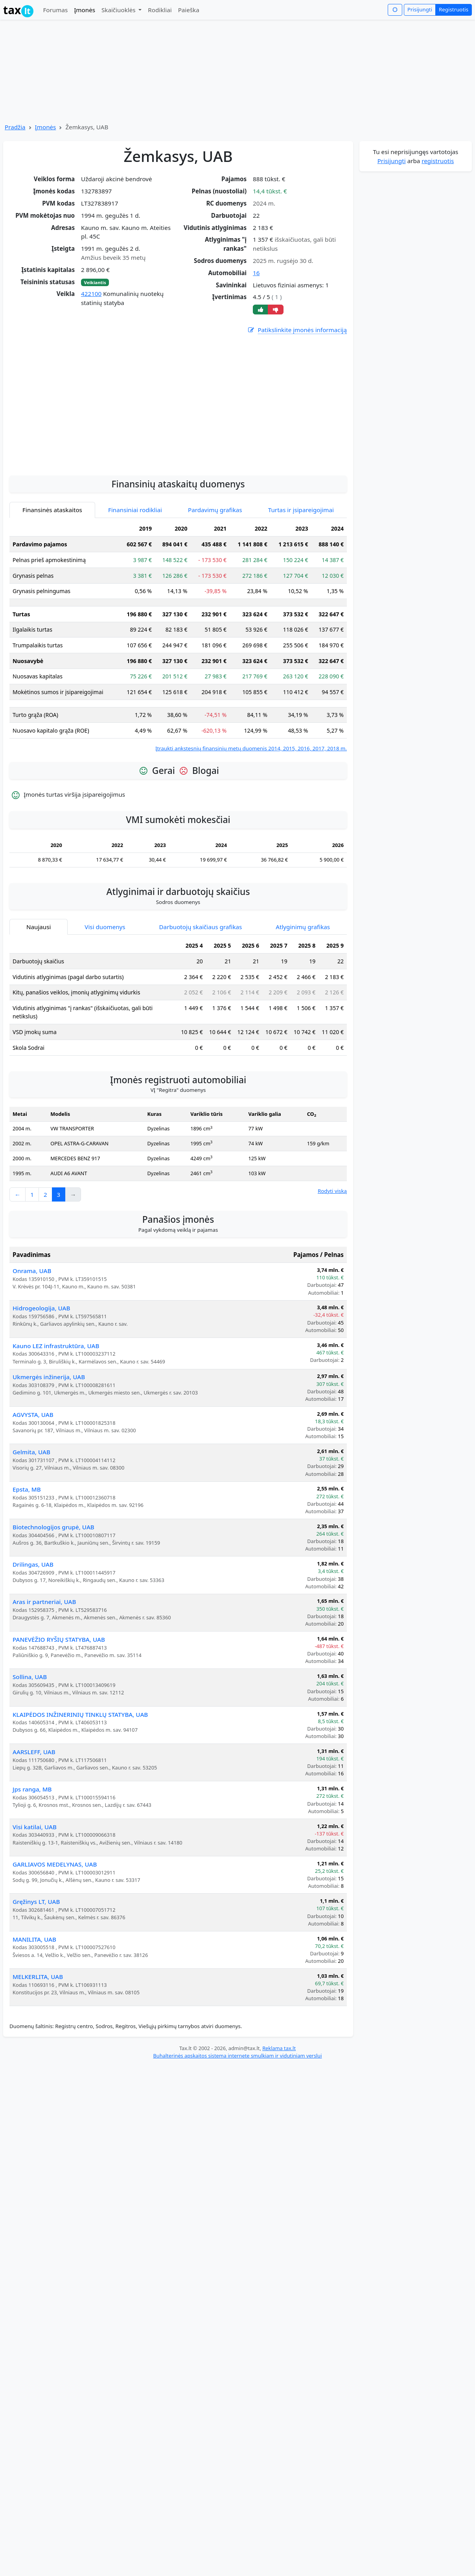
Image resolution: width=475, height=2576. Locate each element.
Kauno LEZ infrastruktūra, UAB (56, 1346)
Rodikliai (159, 10)
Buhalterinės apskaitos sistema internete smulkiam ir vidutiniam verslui (237, 2055)
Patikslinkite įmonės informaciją (297, 329)
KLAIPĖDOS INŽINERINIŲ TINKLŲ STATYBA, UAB (80, 1714)
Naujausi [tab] (38, 927)
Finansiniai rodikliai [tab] (135, 510)
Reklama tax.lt (279, 2048)
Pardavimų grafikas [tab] (215, 510)
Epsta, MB (27, 1489)
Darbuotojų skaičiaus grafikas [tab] (200, 927)
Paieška (188, 10)
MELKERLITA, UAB (38, 1977)
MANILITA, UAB (34, 1939)
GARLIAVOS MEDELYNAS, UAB (55, 1864)
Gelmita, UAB (31, 1452)
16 (256, 273)
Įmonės (84, 10)
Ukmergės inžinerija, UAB (49, 1377)
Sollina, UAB (30, 1677)
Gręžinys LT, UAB (36, 1901)
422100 (91, 294)
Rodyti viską (332, 1190)
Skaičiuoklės (119, 10)
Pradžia (15, 127)
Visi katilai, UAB (35, 1827)
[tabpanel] (178, 637)
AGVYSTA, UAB (33, 1414)
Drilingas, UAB (33, 1564)
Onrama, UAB (32, 1271)
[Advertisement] (178, 446)
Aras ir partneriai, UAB (44, 1602)
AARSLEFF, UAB (34, 1752)
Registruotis (453, 9)
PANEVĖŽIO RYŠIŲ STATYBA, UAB (59, 1639)
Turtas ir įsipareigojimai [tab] (301, 510)
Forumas (55, 10)
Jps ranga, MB (32, 1789)
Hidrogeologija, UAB (41, 1308)
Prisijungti (419, 9)
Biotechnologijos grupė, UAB (53, 1527)
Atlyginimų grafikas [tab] (303, 927)
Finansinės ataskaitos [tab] (52, 510)
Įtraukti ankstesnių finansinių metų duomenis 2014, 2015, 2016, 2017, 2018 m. (251, 748)
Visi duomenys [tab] (105, 927)
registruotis (438, 161)
